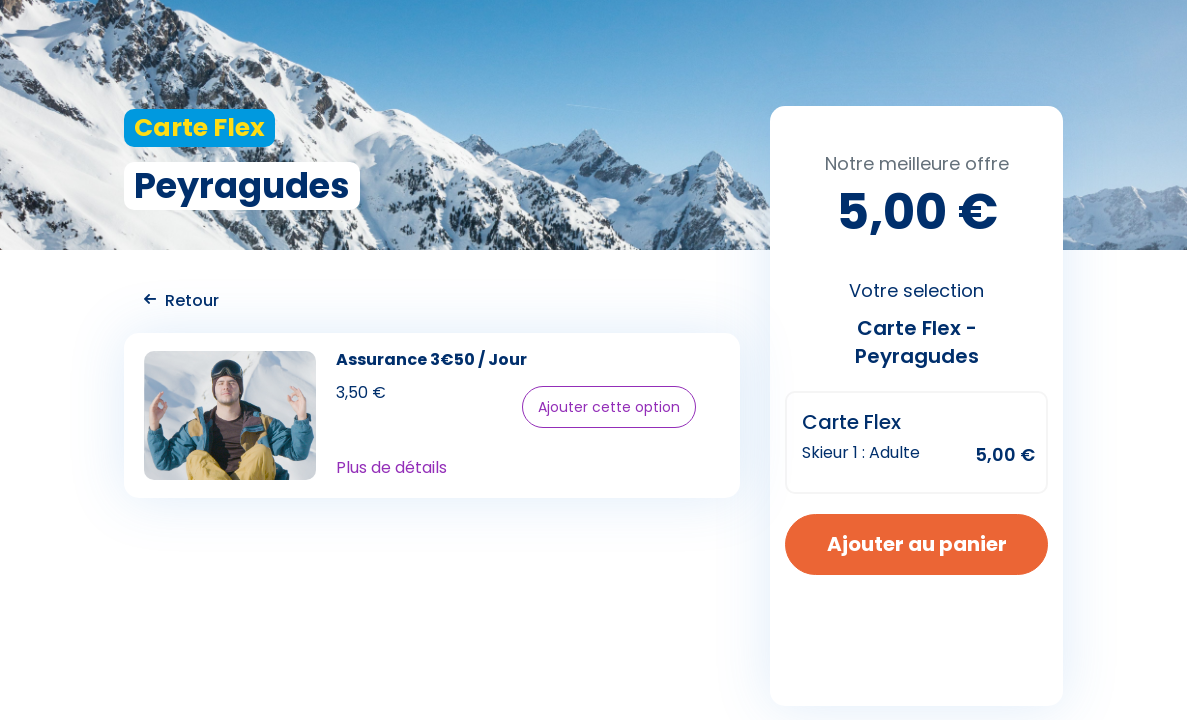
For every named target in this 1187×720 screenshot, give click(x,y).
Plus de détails (391, 468)
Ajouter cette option (609, 407)
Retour (181, 300)
